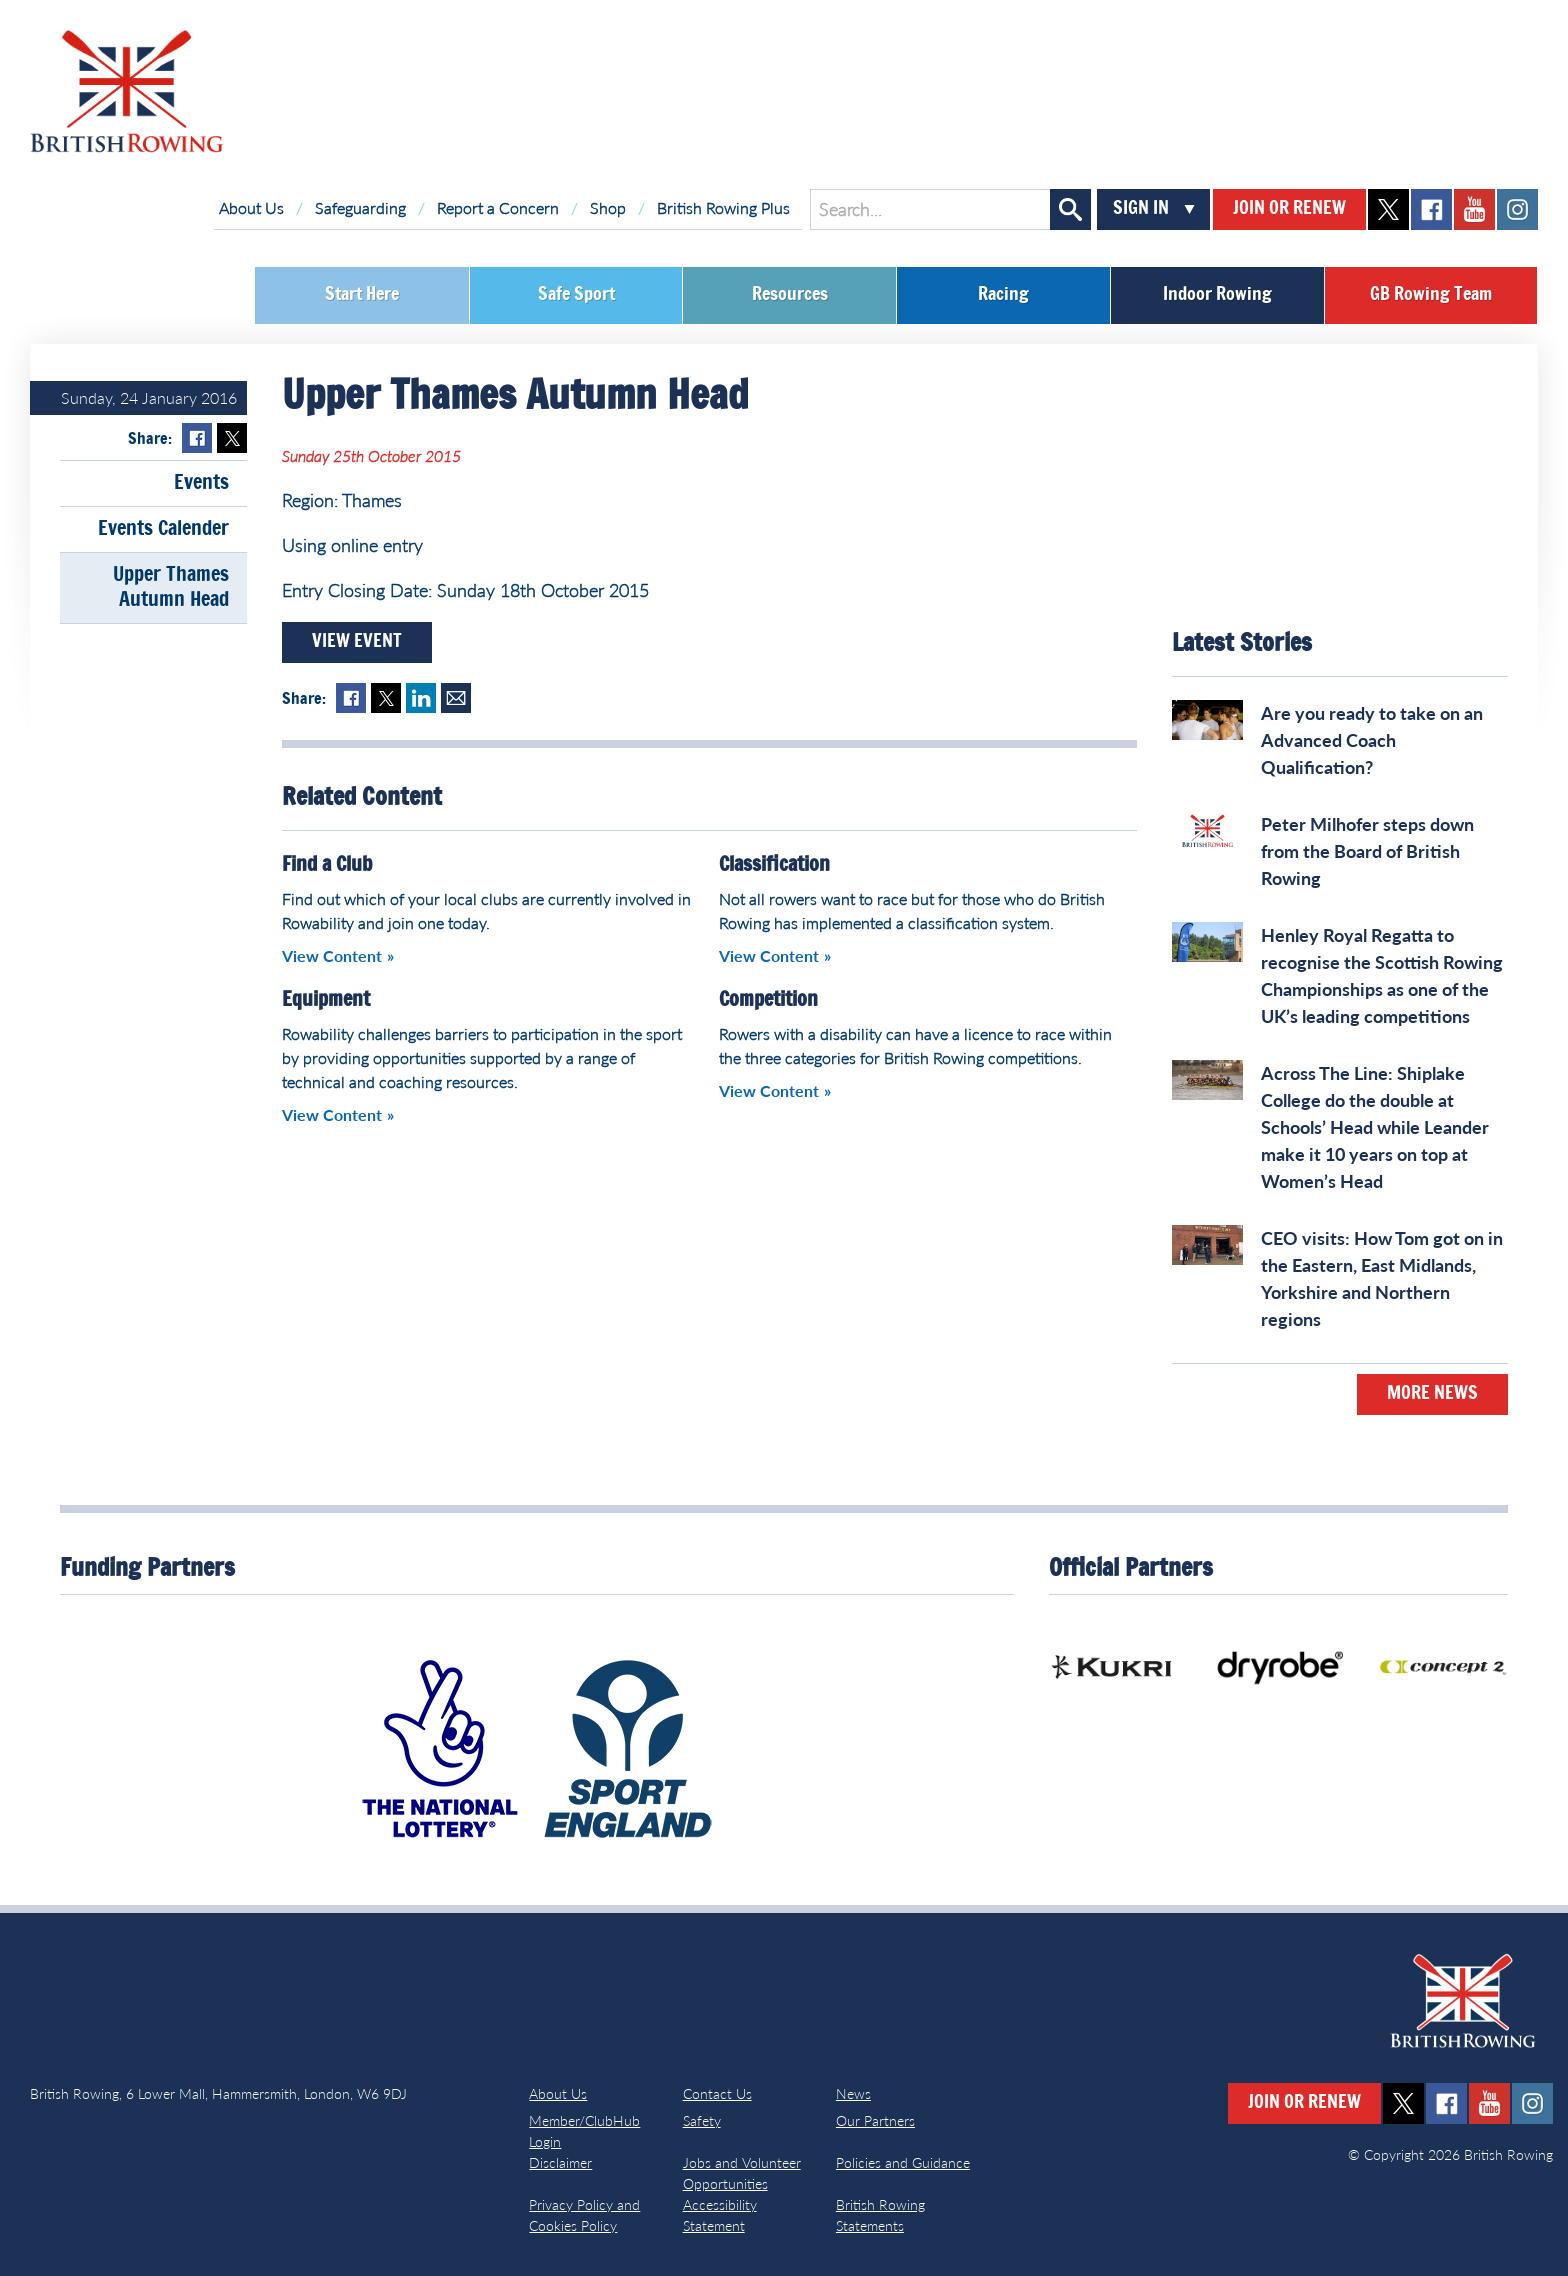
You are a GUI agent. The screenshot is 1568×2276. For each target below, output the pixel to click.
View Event (357, 642)
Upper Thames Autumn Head (171, 587)
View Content (332, 955)
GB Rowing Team (1431, 295)
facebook (1431, 209)
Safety (702, 2120)
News (853, 2093)
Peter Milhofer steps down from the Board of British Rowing (1367, 851)
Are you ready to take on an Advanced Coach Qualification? (1372, 740)
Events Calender (163, 529)
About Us (251, 207)
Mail (456, 698)
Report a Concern (498, 207)
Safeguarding (360, 207)
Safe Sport (576, 295)
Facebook (197, 438)
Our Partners (875, 2120)
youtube (1474, 209)
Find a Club (327, 865)
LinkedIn (421, 698)
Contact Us (717, 2093)
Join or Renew (1289, 209)
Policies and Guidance (903, 2162)
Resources (790, 295)
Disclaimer (560, 2162)
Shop (608, 207)
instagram (1517, 209)
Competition (768, 1000)
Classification (774, 865)
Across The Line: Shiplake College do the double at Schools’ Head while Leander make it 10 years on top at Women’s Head (1375, 1127)
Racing (1003, 295)
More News (1432, 1394)
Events (201, 483)
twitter (1388, 209)
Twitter (232, 438)
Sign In (1141, 209)
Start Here (362, 295)
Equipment (326, 1000)
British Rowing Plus (723, 207)
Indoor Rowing (1217, 295)
